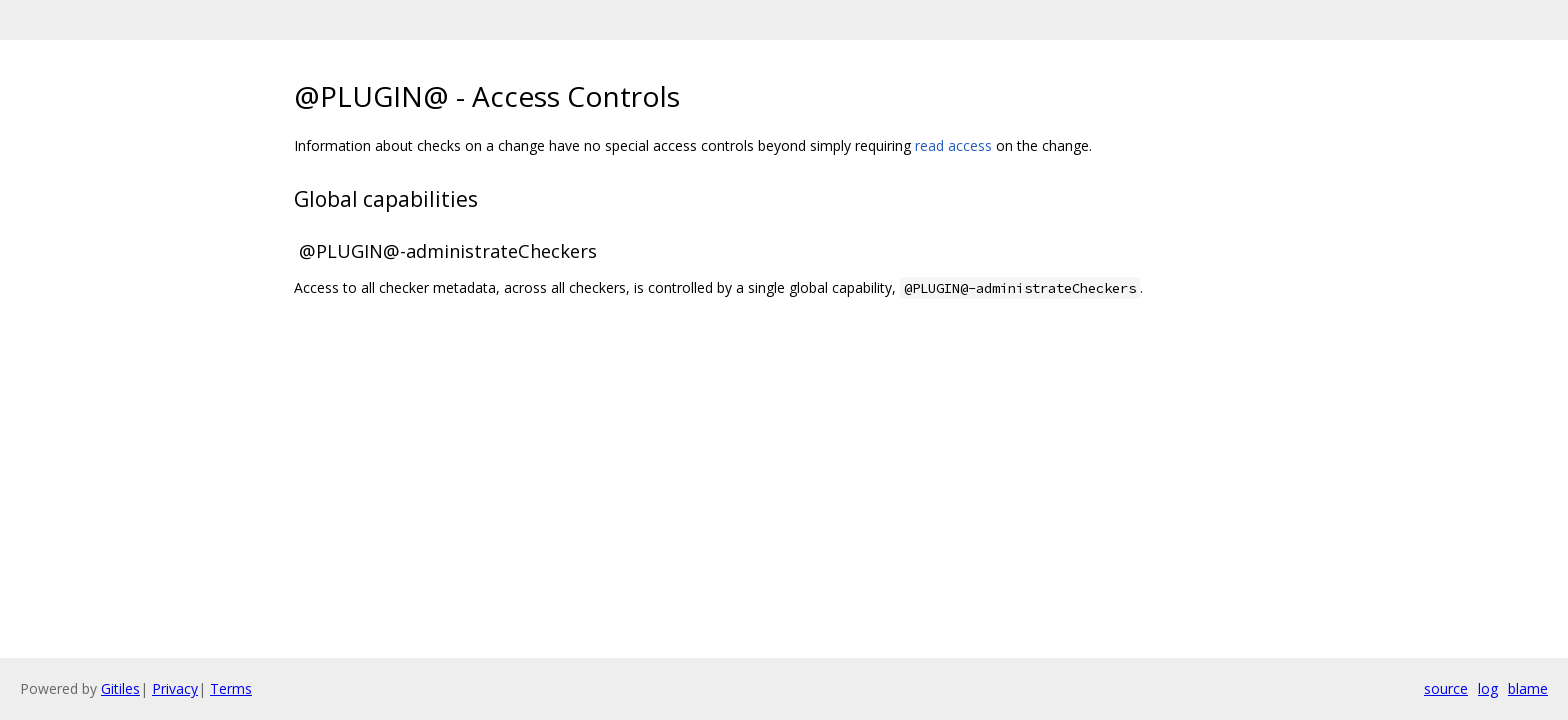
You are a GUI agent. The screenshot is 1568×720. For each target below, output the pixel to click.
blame (1528, 688)
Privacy (175, 688)
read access (953, 145)
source (1446, 688)
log (1488, 688)
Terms (231, 688)
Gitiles (120, 688)
